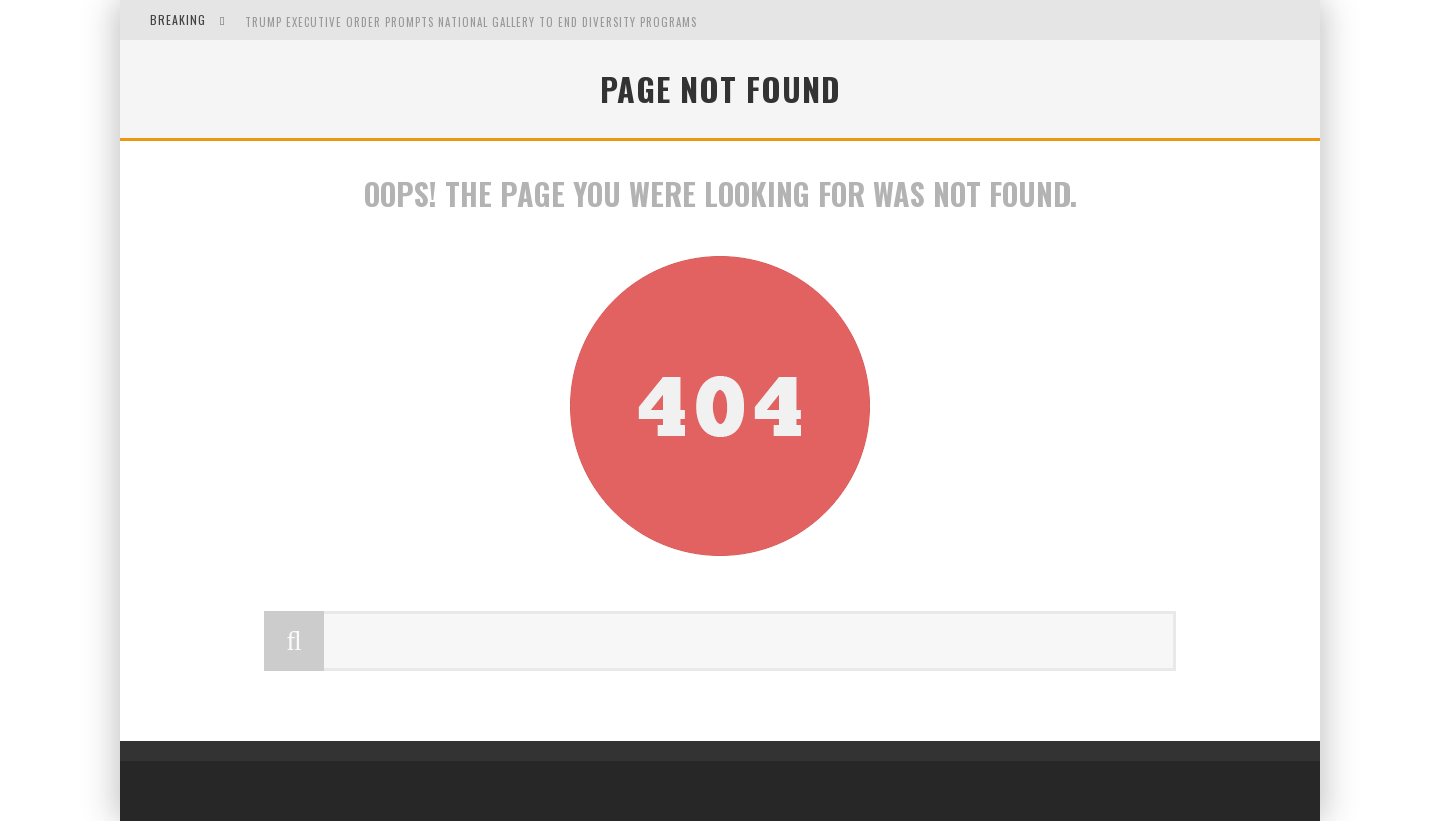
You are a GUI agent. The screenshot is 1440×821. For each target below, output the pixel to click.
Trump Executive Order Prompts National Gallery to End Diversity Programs (471, 22)
